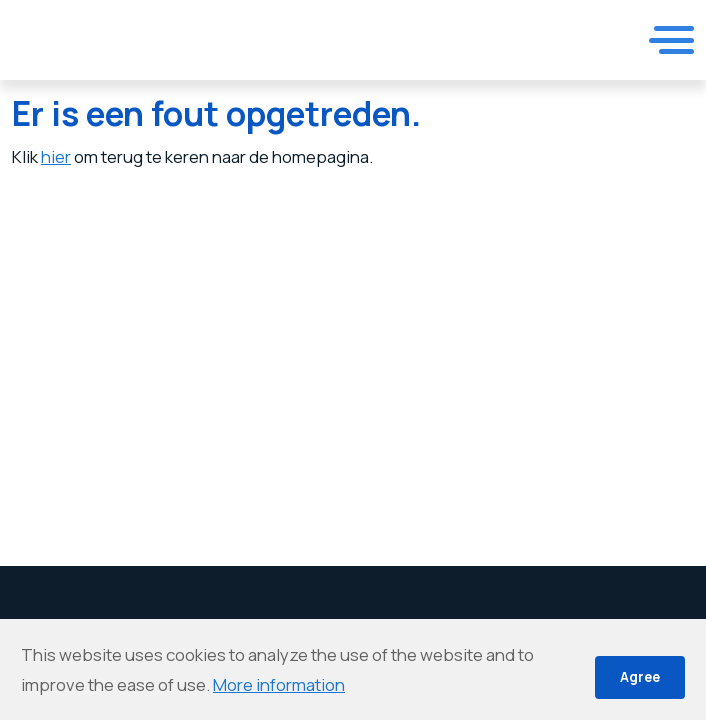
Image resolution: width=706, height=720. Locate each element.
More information (279, 684)
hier (56, 156)
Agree (640, 677)
